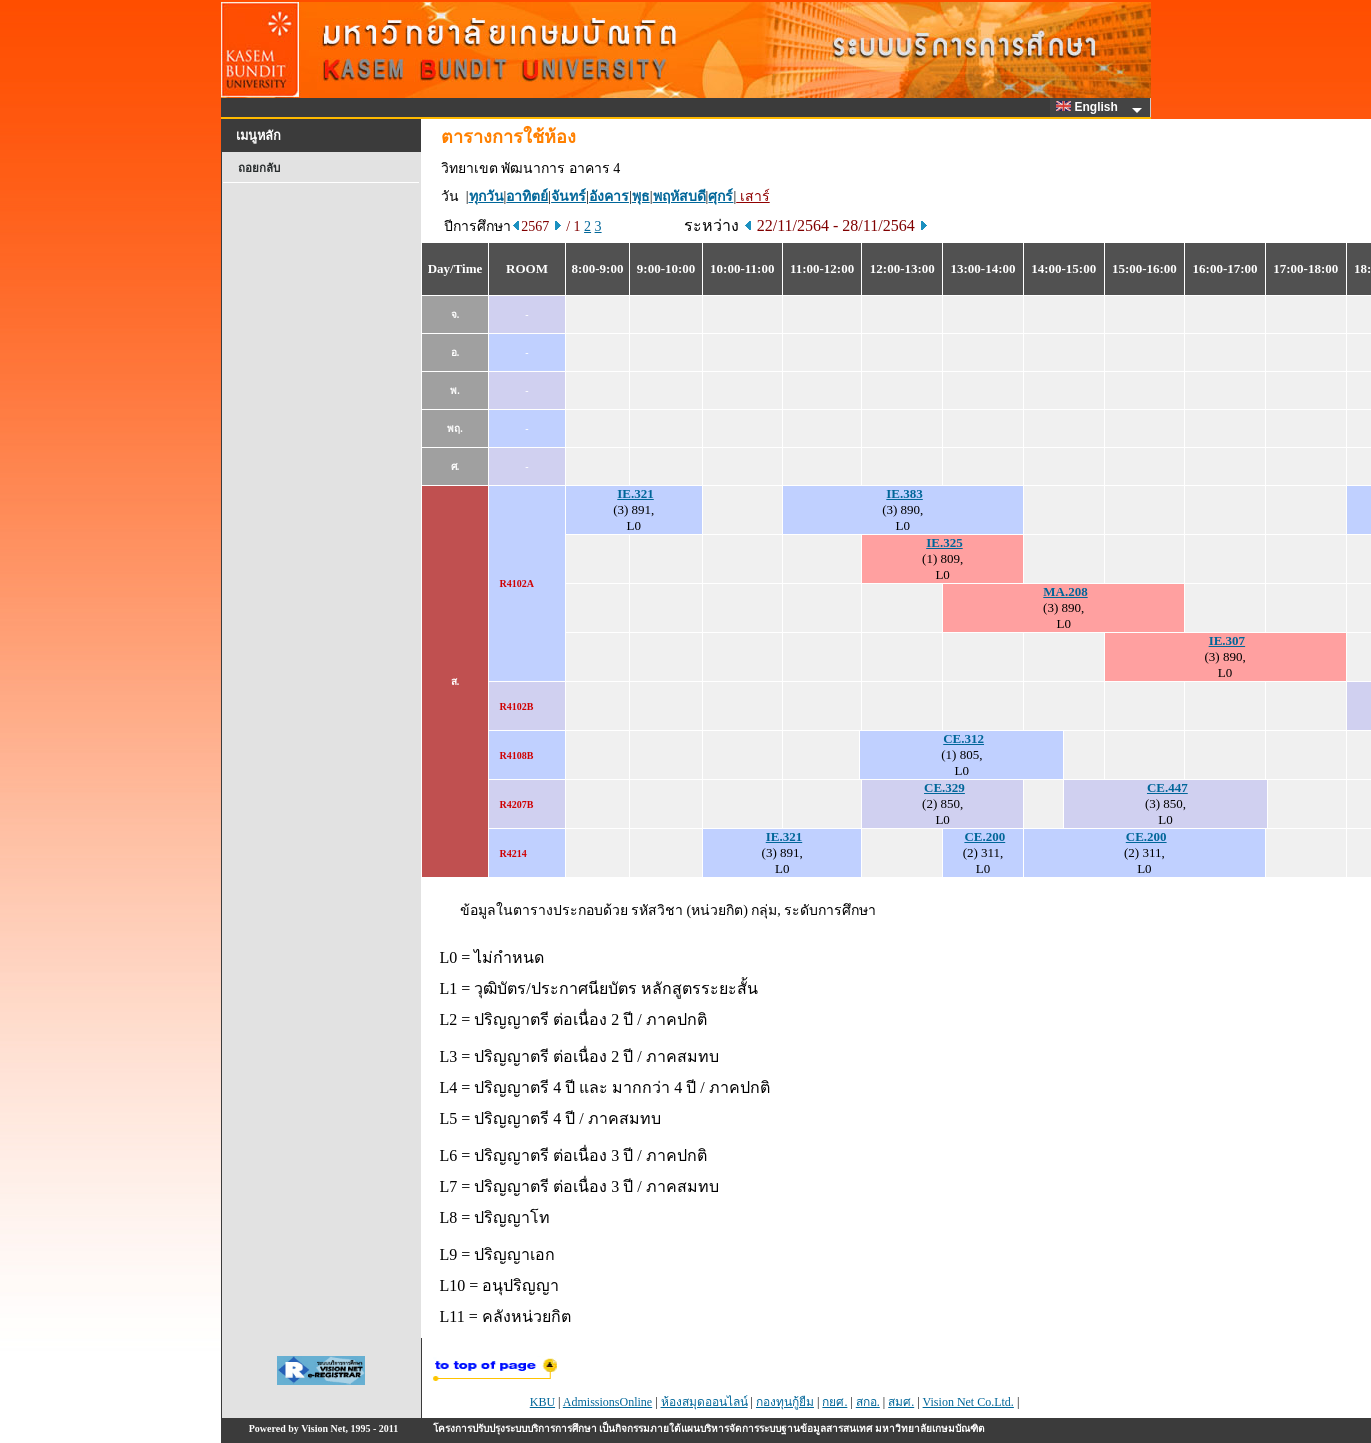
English (1090, 107)
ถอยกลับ (259, 168)
